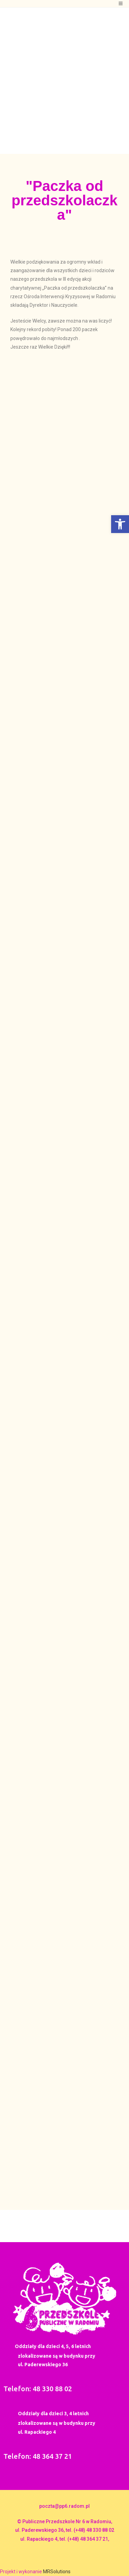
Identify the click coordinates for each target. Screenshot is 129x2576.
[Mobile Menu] (121, 3)
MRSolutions (57, 2571)
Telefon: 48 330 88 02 (37, 2389)
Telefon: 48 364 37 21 (37, 2456)
